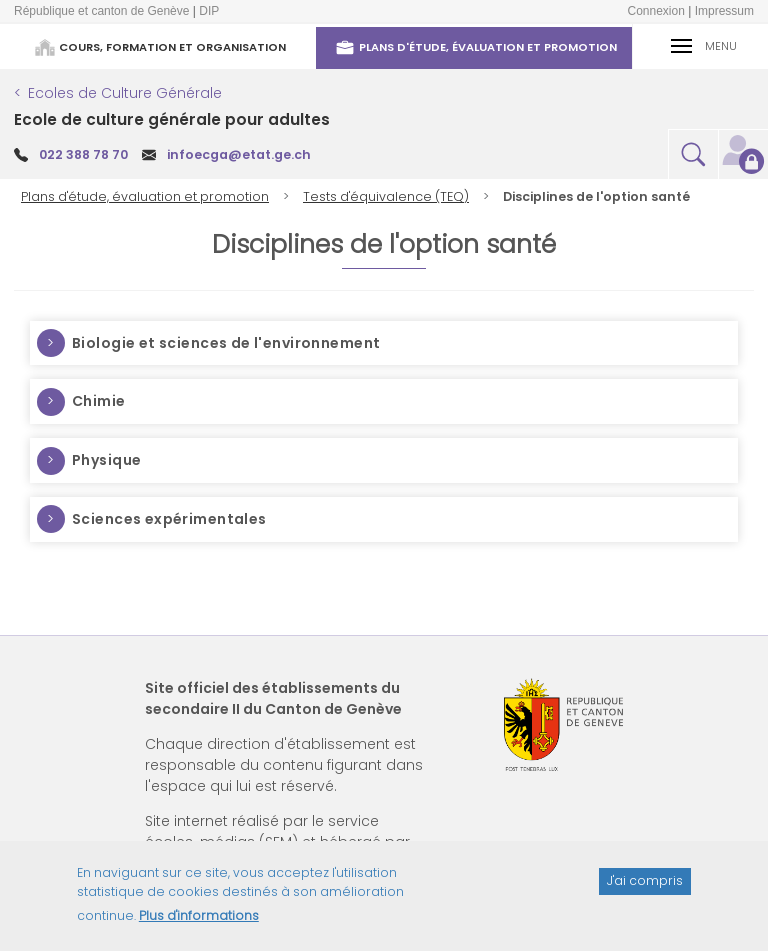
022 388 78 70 (83, 154)
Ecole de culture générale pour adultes (172, 119)
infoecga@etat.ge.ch (239, 154)
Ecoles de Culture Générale (125, 93)
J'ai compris (645, 890)
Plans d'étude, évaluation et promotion (145, 196)
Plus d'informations (199, 925)
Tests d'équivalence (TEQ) (386, 196)
